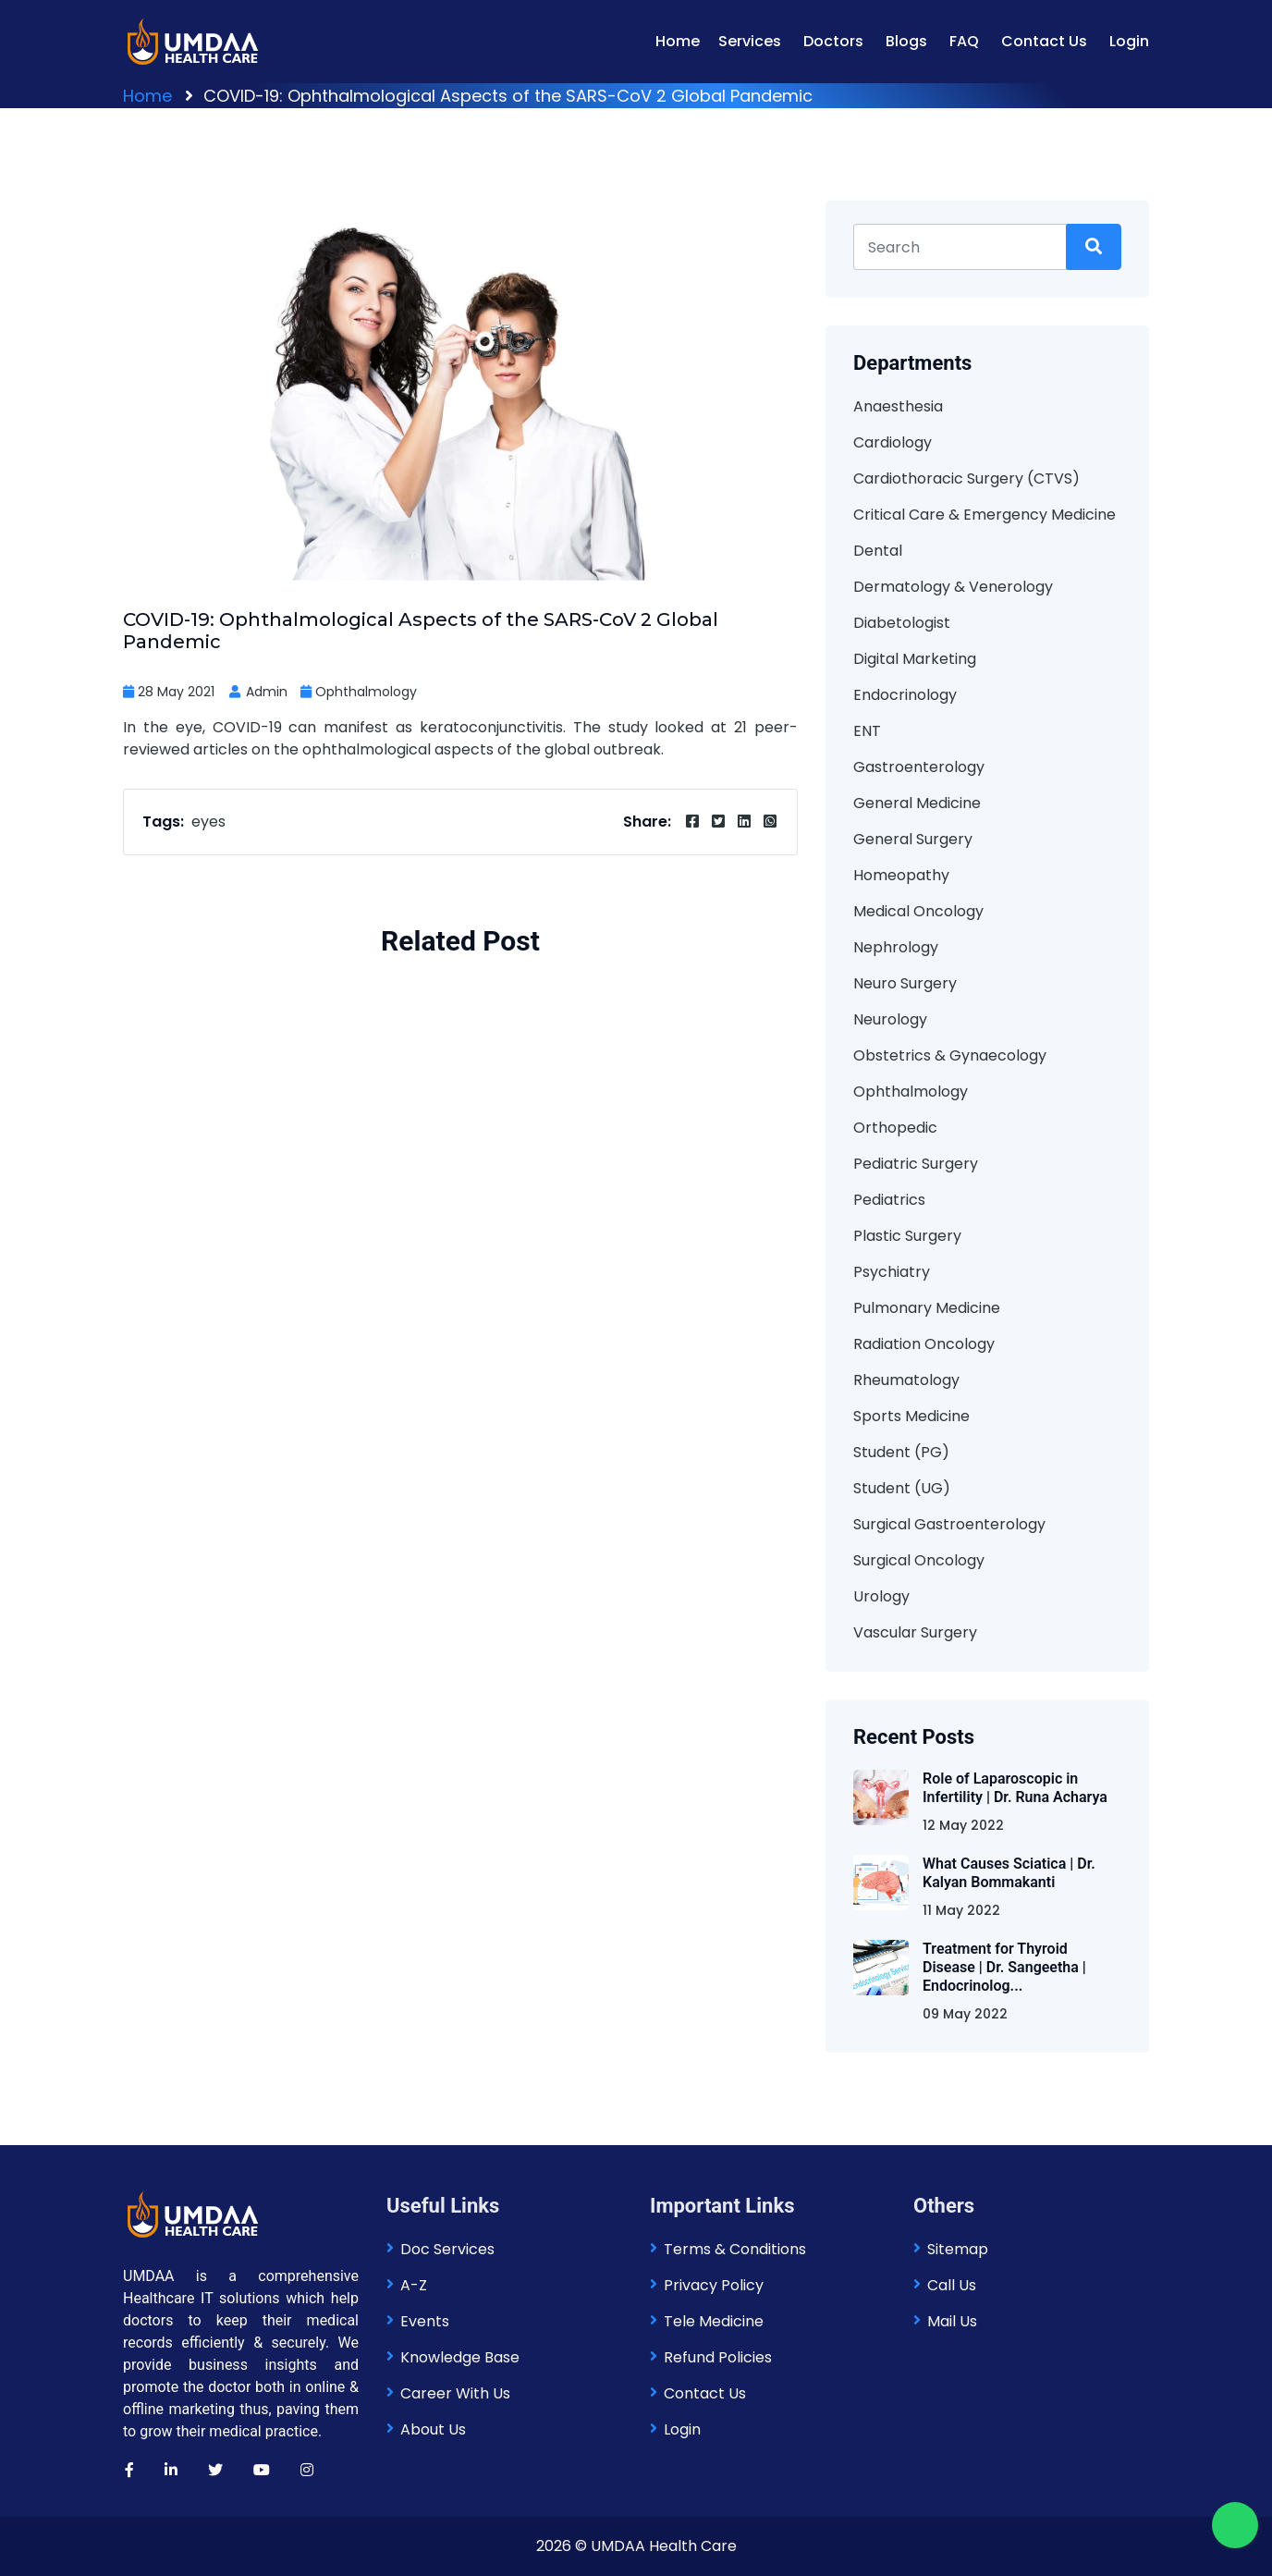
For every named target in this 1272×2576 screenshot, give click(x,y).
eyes (208, 821)
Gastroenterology (919, 767)
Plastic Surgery (907, 1235)
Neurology (890, 1019)
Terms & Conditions (735, 2249)
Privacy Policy (714, 2285)
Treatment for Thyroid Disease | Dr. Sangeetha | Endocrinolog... (1004, 1967)
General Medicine (917, 803)
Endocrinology (905, 694)
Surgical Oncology (919, 1560)
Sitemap (957, 2249)
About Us (433, 2429)
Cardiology (892, 442)
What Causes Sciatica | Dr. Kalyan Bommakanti (1009, 1873)
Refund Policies (718, 2357)
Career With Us (455, 2393)
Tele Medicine (714, 2321)
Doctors (833, 41)
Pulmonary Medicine (926, 1308)
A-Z (413, 2285)
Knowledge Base (460, 2357)
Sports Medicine (911, 1416)
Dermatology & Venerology (953, 586)
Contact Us (1044, 41)
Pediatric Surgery (915, 1163)
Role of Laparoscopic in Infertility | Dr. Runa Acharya (1015, 1788)
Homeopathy (901, 875)
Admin (257, 691)
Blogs (906, 41)
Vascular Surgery (915, 1632)
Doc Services (447, 2249)
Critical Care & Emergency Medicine (984, 514)
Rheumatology (906, 1380)
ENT (867, 731)
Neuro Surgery (905, 983)
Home (677, 41)
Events (424, 2321)
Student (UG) (901, 1488)
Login (1129, 41)
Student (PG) (901, 1452)
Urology (881, 1596)
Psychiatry (891, 1271)
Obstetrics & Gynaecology (949, 1055)
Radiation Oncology (924, 1344)
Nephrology (895, 947)
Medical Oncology (918, 911)
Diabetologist (901, 622)
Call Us (951, 2285)
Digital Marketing (914, 658)
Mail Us (952, 2321)
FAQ (964, 41)
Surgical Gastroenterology (949, 1524)
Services (749, 41)
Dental (877, 550)
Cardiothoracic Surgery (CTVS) (966, 478)
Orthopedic (895, 1127)
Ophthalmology (366, 691)
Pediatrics (889, 1199)
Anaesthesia (898, 406)
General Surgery (912, 839)
